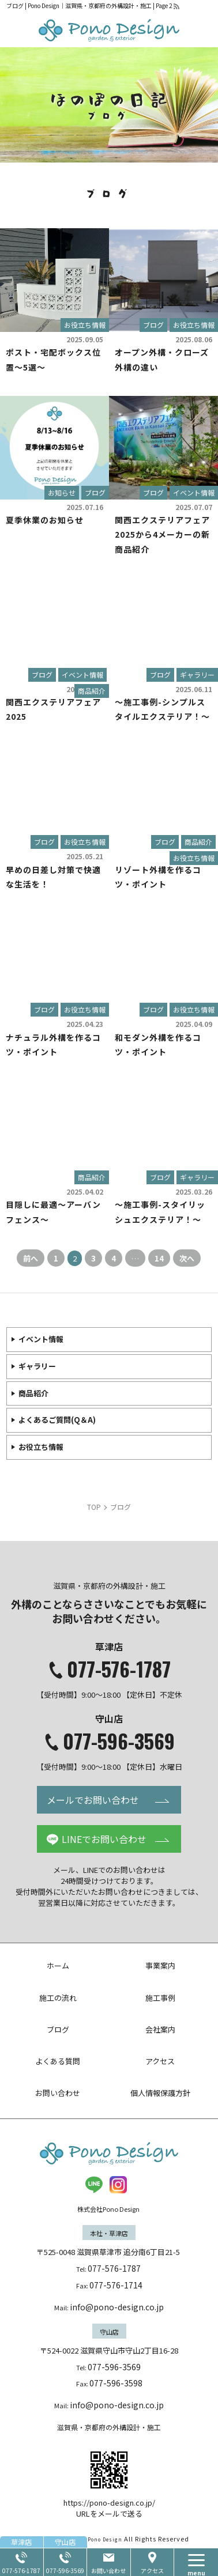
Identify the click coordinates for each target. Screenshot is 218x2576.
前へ (30, 1258)
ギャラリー (197, 674)
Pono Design (105, 2539)
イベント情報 (194, 492)
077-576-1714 (115, 2285)
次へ (186, 1258)
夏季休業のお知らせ (45, 520)
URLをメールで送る (109, 2513)
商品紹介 (92, 691)
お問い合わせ (108, 2570)
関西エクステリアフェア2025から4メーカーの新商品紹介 (162, 534)
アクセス (152, 2570)
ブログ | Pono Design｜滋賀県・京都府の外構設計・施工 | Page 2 (89, 5)
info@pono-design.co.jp (117, 2307)
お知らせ (62, 492)
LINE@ (94, 2184)
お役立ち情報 (85, 325)
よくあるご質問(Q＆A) (57, 1419)
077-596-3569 (119, 1741)
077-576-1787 (119, 1669)
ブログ (153, 325)
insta (118, 2184)
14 (159, 1258)
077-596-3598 (115, 2383)
